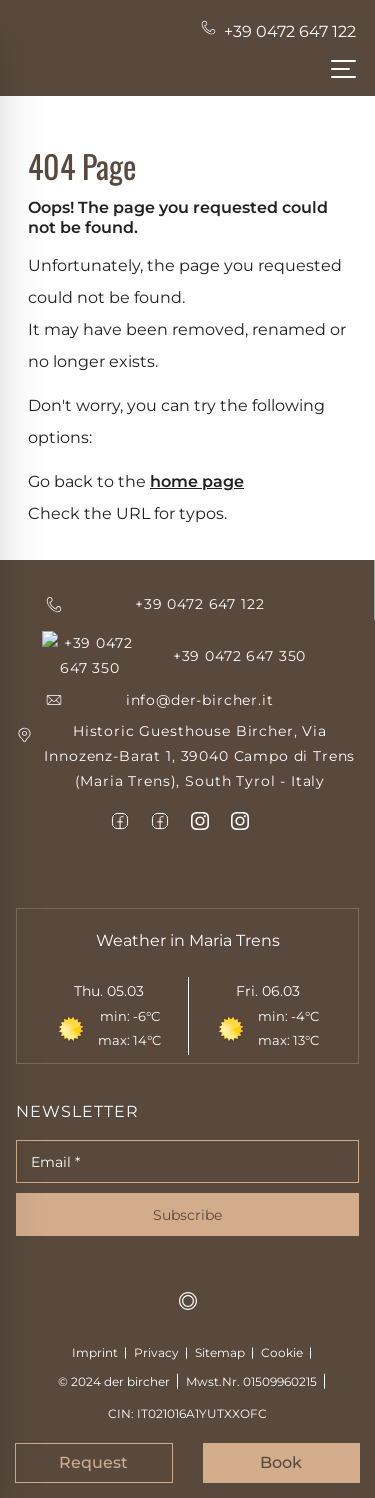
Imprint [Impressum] (95, 1327)
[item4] (120, 796)
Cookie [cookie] (282, 1327)
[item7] (240, 796)
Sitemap (220, 1327)
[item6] (200, 796)
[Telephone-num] (280, 32)
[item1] (187, 732)
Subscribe (187, 1190)
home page (197, 481)
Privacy (156, 1327)
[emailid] (188, 674)
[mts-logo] (188, 1276)
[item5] (160, 796)
